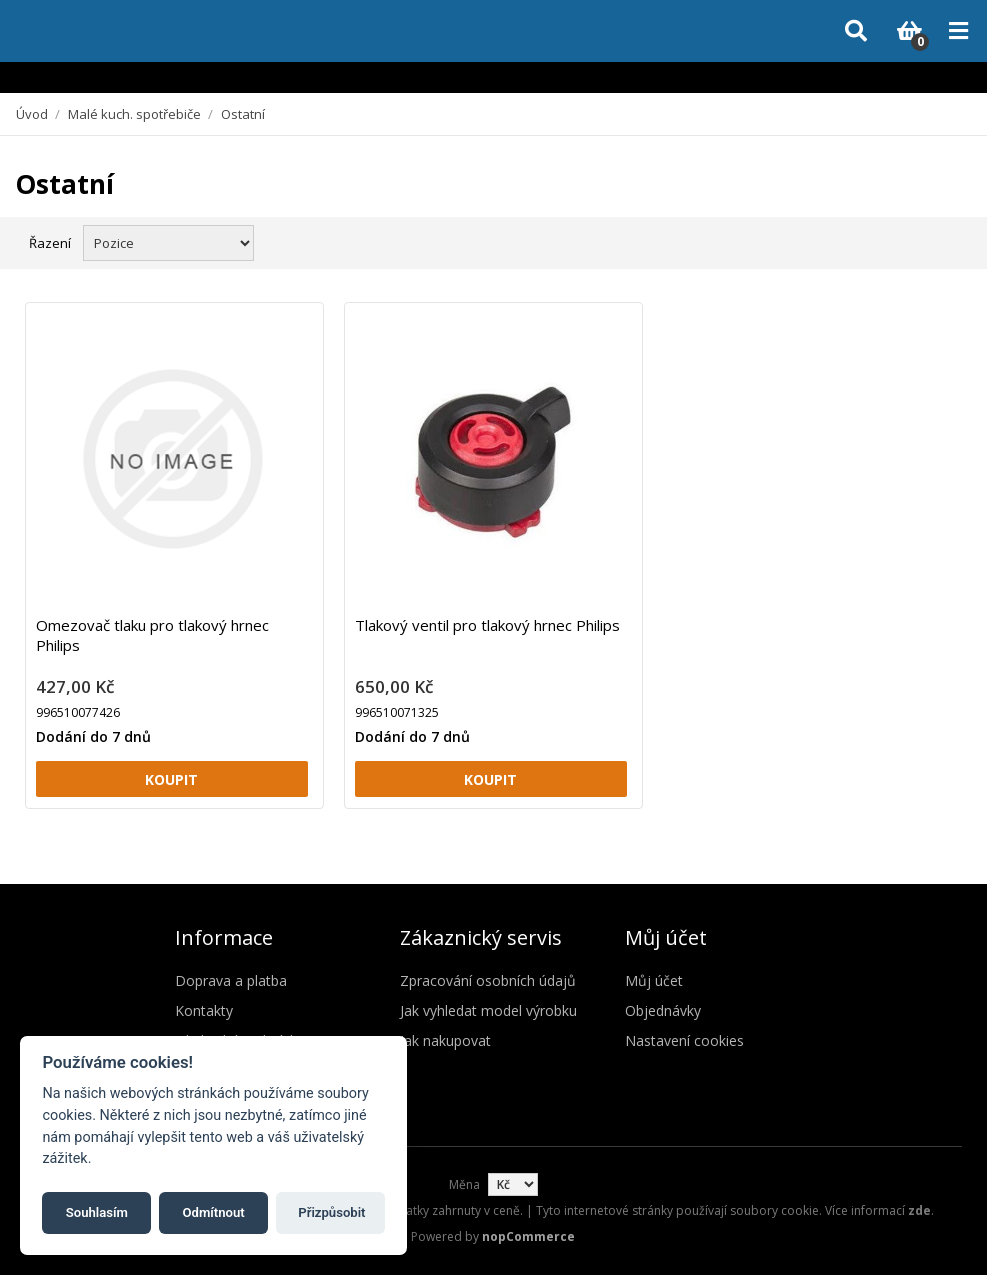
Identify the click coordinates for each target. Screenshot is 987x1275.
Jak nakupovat (445, 1040)
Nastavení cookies (684, 1040)
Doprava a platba (231, 980)
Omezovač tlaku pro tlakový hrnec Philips (152, 635)
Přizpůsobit (331, 1212)
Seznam (950, 241)
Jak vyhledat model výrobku (488, 1010)
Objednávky (663, 1010)
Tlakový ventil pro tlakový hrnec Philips (487, 625)
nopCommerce (528, 1236)
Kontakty (204, 1010)
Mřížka (914, 241)
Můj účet (654, 980)
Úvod (32, 114)
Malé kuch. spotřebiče (134, 114)
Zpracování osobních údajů (488, 980)
